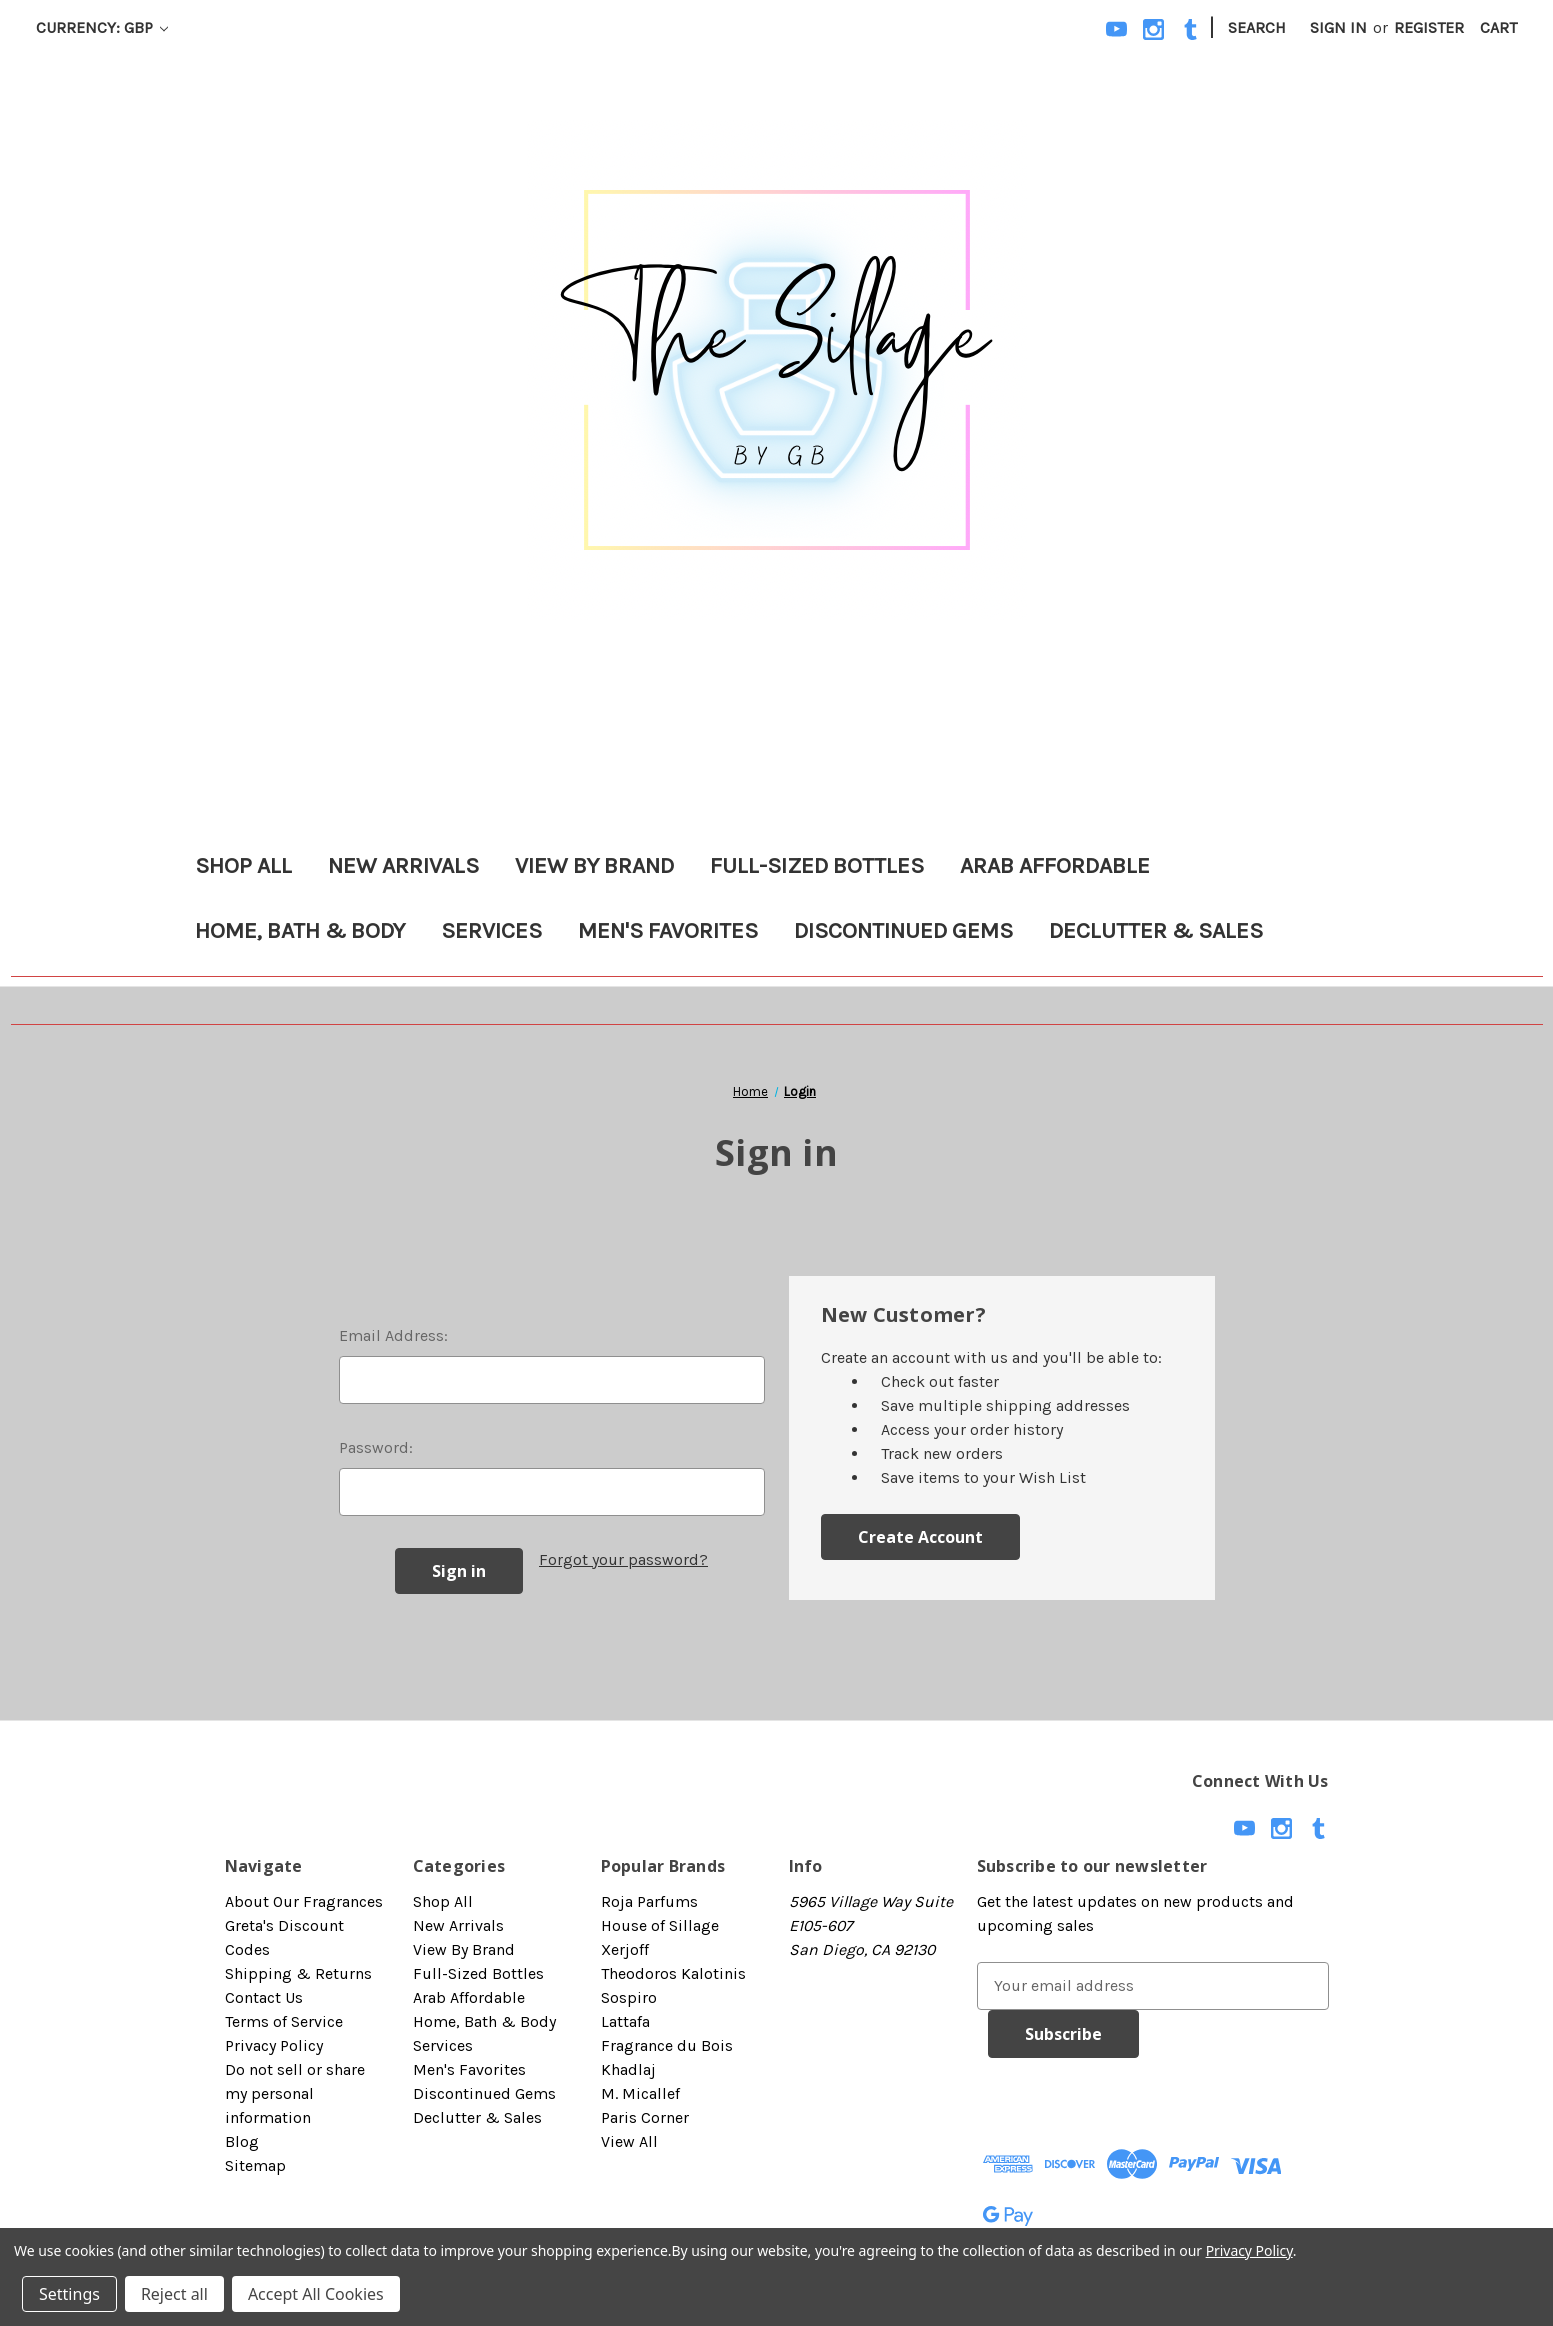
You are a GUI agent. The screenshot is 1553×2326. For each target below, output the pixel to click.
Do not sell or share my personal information (295, 2093)
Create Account (920, 1537)
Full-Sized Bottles (817, 865)
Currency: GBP (102, 27)
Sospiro (629, 1997)
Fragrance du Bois (667, 2045)
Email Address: (393, 1335)
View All (629, 2141)
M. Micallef (640, 2093)
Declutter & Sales (1156, 930)
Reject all (174, 2294)
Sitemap (255, 2165)
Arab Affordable (1055, 865)
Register (1429, 27)
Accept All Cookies (316, 2294)
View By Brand (594, 865)
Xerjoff (625, 1949)
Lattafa (625, 2021)
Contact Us (264, 1997)
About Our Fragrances (304, 1901)
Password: (376, 1447)
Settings (69, 2294)
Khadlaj (628, 2069)
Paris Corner (645, 2117)
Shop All (243, 865)
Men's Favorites (668, 930)
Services (491, 930)
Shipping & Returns (298, 1973)
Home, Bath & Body (300, 930)
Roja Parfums (649, 1901)
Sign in (1338, 27)
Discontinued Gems (903, 930)
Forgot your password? (623, 1559)
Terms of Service (284, 2021)
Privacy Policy (274, 2045)
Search (1257, 27)
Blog (242, 2141)
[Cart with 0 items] (1498, 28)
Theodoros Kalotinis (673, 1973)
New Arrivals (403, 865)
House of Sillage (660, 1925)
